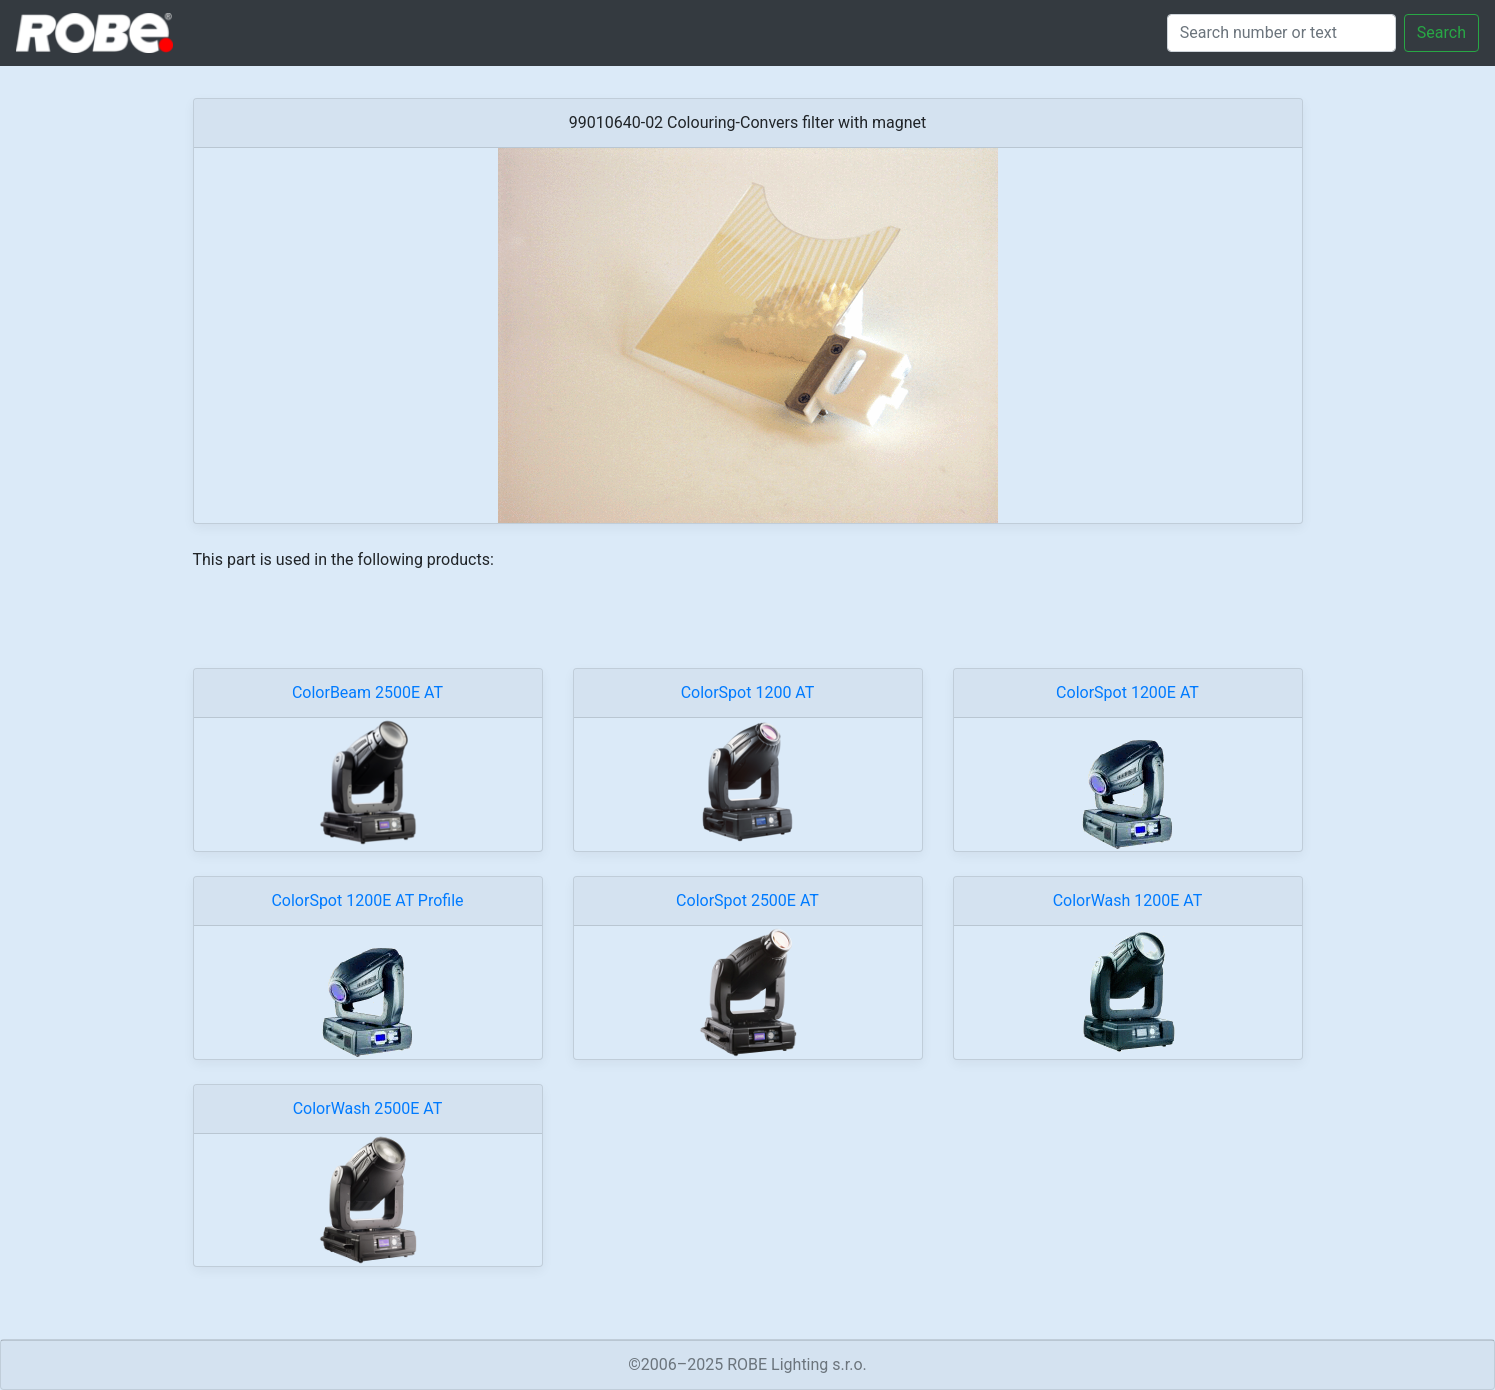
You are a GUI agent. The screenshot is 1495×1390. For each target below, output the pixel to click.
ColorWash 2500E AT (368, 1108)
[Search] (1281, 33)
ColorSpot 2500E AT (747, 900)
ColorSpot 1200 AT (748, 692)
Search (1441, 32)
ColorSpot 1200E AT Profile (367, 900)
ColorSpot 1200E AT (1127, 692)
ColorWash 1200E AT (1128, 900)
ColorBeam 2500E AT (367, 692)
